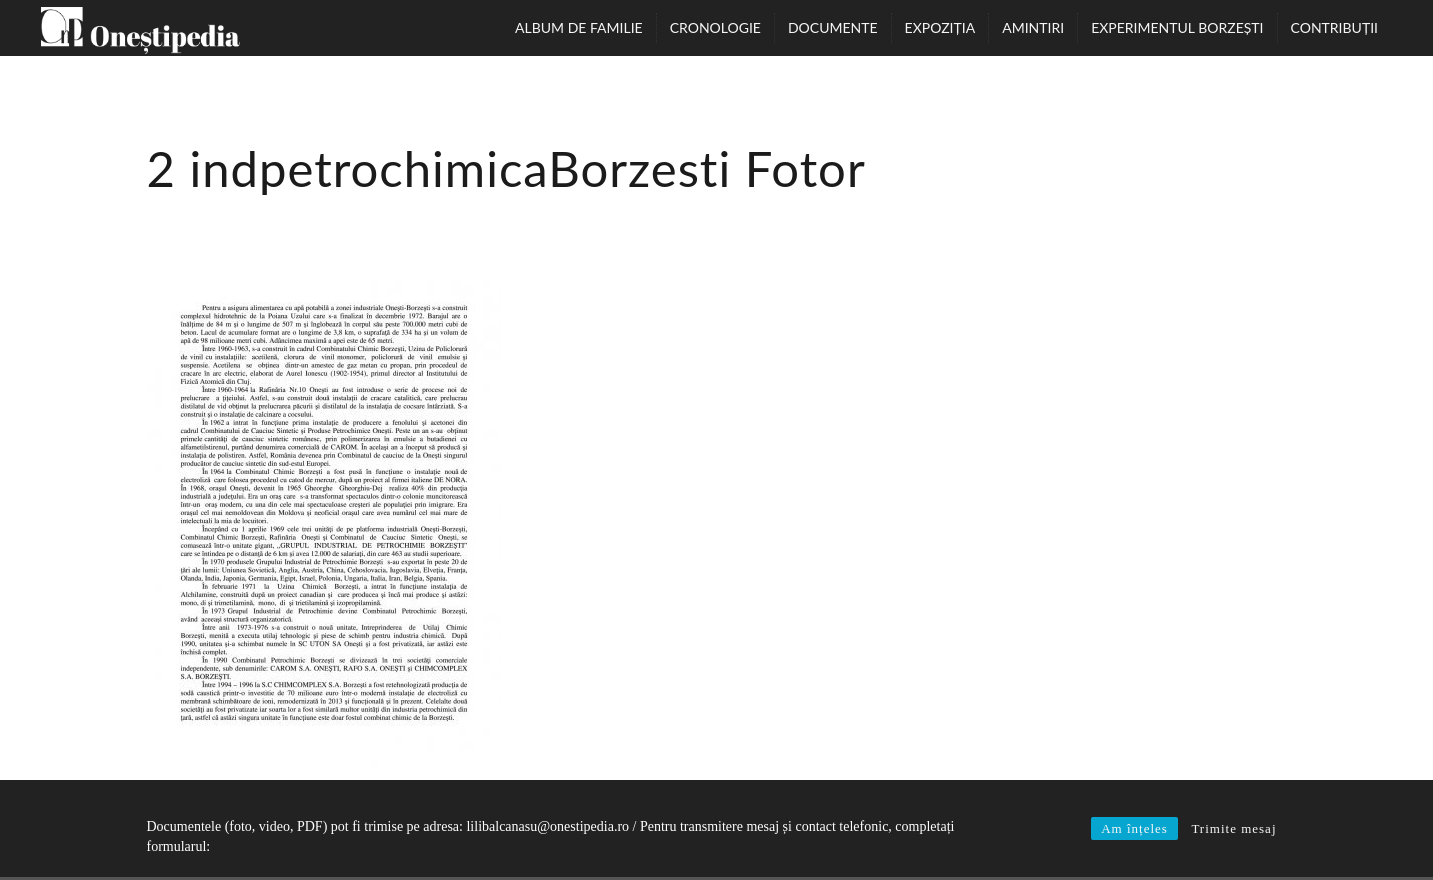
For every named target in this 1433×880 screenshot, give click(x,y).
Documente (833, 27)
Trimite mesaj (1233, 828)
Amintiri (1033, 27)
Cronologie (715, 27)
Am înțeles (1134, 828)
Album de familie (579, 27)
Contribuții (1334, 27)
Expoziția (940, 27)
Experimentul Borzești (1177, 27)
